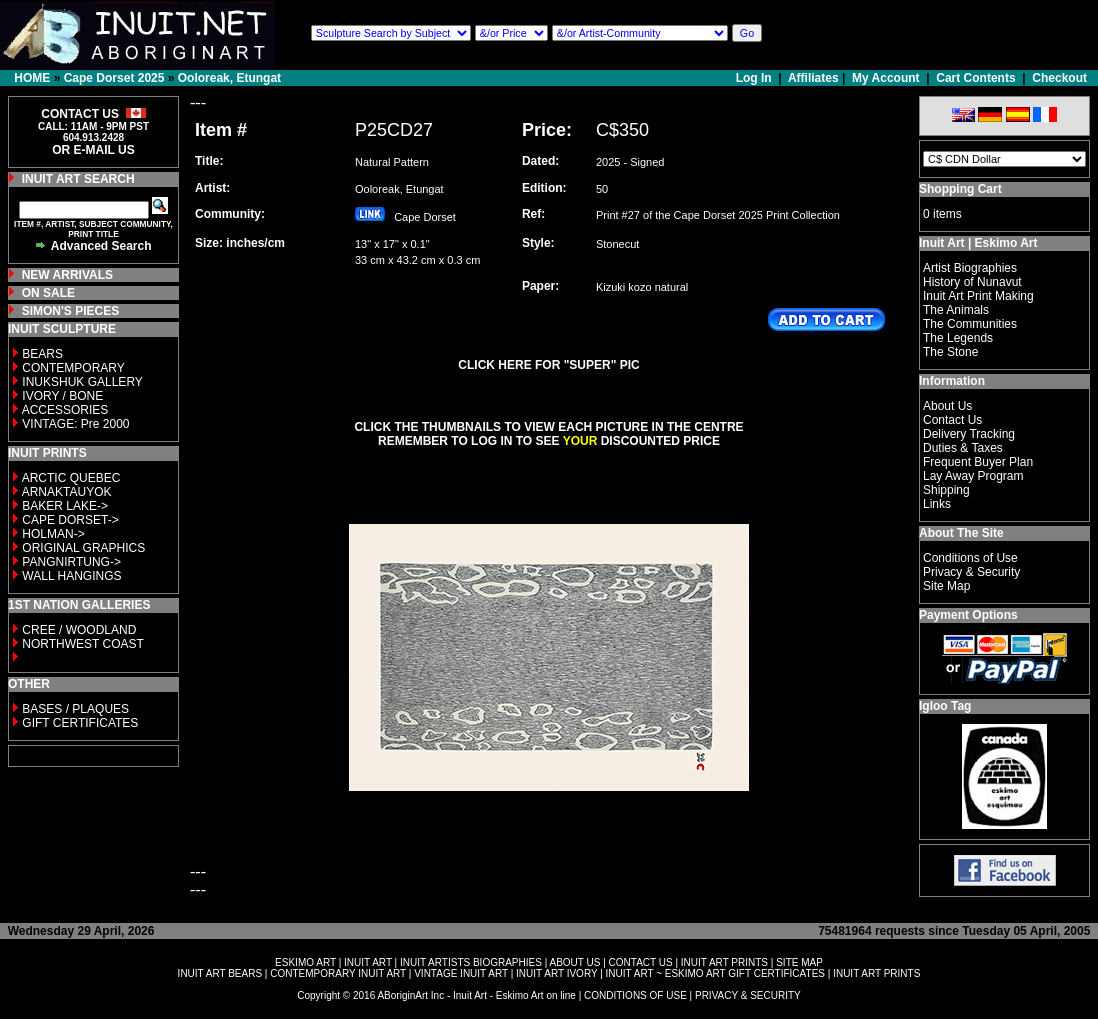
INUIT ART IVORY (556, 973)
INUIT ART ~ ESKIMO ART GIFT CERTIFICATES (715, 973)
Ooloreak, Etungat (229, 78)
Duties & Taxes (963, 448)
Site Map (946, 586)
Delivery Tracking (969, 434)
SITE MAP (799, 962)
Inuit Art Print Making (978, 296)
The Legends (958, 338)
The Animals (956, 310)
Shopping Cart (960, 189)
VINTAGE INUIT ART (461, 973)
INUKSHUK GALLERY (82, 382)
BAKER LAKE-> (65, 506)
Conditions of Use (970, 558)
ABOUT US (574, 962)
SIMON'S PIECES (71, 311)
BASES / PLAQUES (75, 709)
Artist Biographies (970, 268)
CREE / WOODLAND (77, 630)
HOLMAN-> (53, 534)
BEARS (42, 354)
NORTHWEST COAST (81, 644)
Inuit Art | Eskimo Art (978, 243)
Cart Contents (975, 78)
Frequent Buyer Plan (978, 462)
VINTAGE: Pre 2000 (75, 424)
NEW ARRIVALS (67, 275)
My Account (886, 78)
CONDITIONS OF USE (635, 995)
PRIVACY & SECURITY (748, 995)
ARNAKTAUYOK (67, 492)
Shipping (946, 490)
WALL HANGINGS (71, 576)
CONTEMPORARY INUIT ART (338, 973)
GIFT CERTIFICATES (80, 723)
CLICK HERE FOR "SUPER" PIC (548, 365)
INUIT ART (368, 962)
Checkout (1059, 78)
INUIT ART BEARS (220, 973)
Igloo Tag (945, 706)
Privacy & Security (971, 572)
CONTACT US (641, 962)
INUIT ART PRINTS (724, 962)
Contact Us (952, 420)
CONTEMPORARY (73, 368)
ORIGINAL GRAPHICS (83, 548)
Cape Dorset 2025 (114, 78)
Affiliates (813, 78)
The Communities (970, 324)
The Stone (950, 352)
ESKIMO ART (305, 962)
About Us (947, 406)
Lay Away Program (973, 476)
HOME (32, 78)
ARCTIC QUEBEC (71, 478)
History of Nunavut (972, 282)
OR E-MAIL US (93, 150)
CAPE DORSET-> (70, 520)
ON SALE (48, 293)
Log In (755, 78)
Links (937, 504)
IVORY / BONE (62, 396)
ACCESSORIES (65, 410)
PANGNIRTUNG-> (71, 562)
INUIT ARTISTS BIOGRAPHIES (471, 962)
